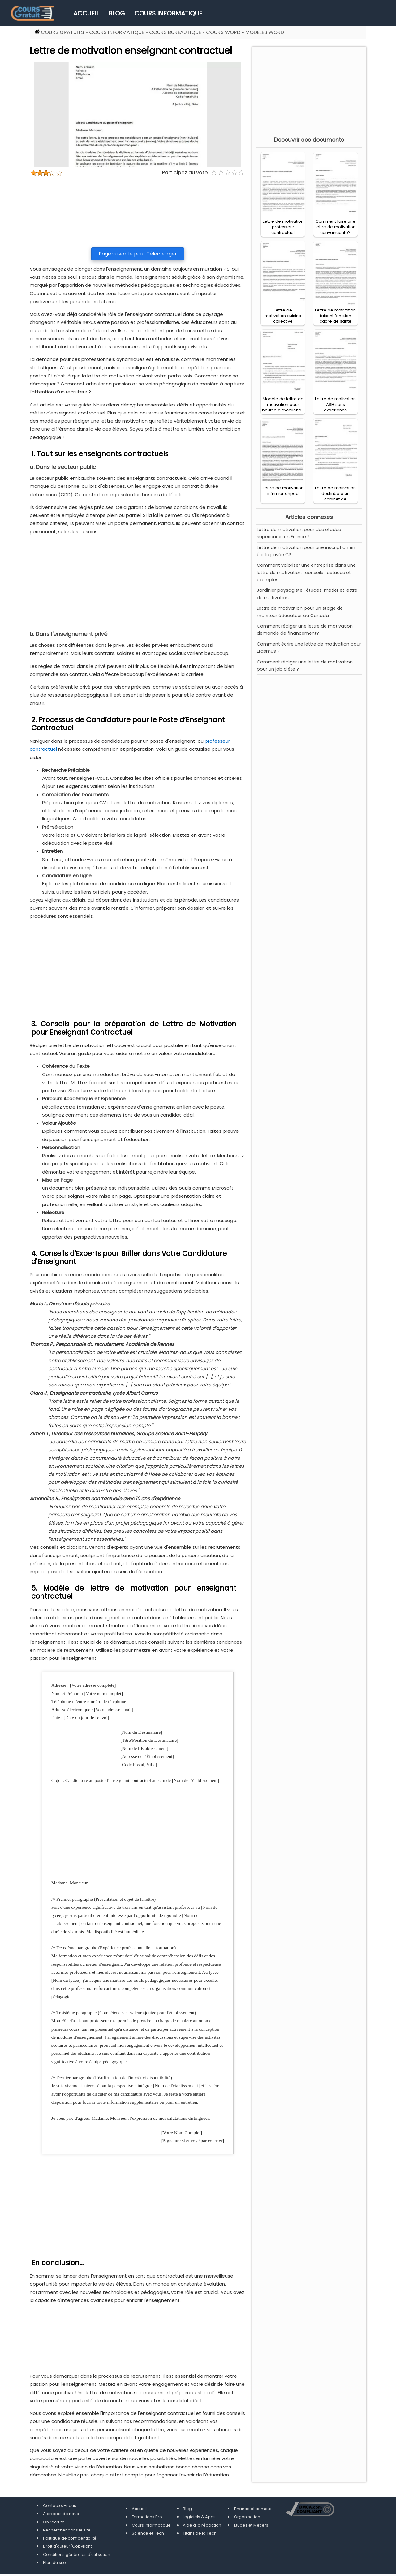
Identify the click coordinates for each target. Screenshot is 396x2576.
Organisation (247, 2517)
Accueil (86, 13)
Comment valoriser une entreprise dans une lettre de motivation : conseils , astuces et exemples (306, 572)
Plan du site (54, 2562)
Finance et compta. (253, 2509)
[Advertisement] (138, 212)
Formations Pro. (147, 2517)
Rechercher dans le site (67, 2530)
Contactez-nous (59, 2506)
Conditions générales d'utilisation (76, 2554)
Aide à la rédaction (202, 2525)
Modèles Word (264, 32)
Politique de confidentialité (70, 2538)
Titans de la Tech (200, 2533)
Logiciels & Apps (199, 2517)
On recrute (54, 2522)
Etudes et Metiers (251, 2525)
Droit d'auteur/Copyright (67, 2546)
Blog (116, 13)
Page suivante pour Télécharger (138, 253)
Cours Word (223, 32)
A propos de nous (61, 2514)
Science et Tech (148, 2533)
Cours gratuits (62, 32)
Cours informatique (168, 13)
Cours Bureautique (175, 32)
